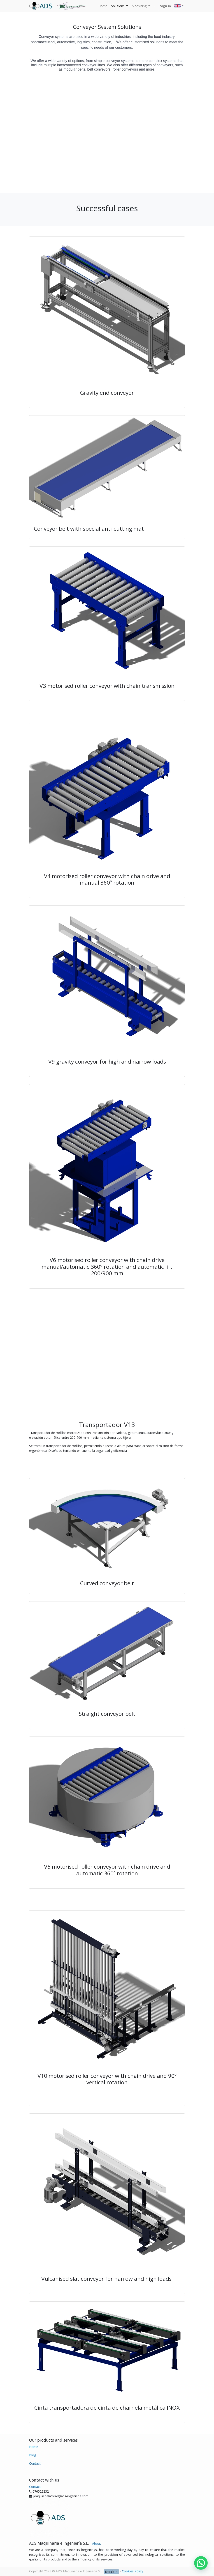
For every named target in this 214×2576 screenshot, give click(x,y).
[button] (155, 6)
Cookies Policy (132, 2571)
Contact (35, 2463)
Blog (32, 2455)
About (96, 2543)
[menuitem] (103, 6)
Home (33, 2447)
